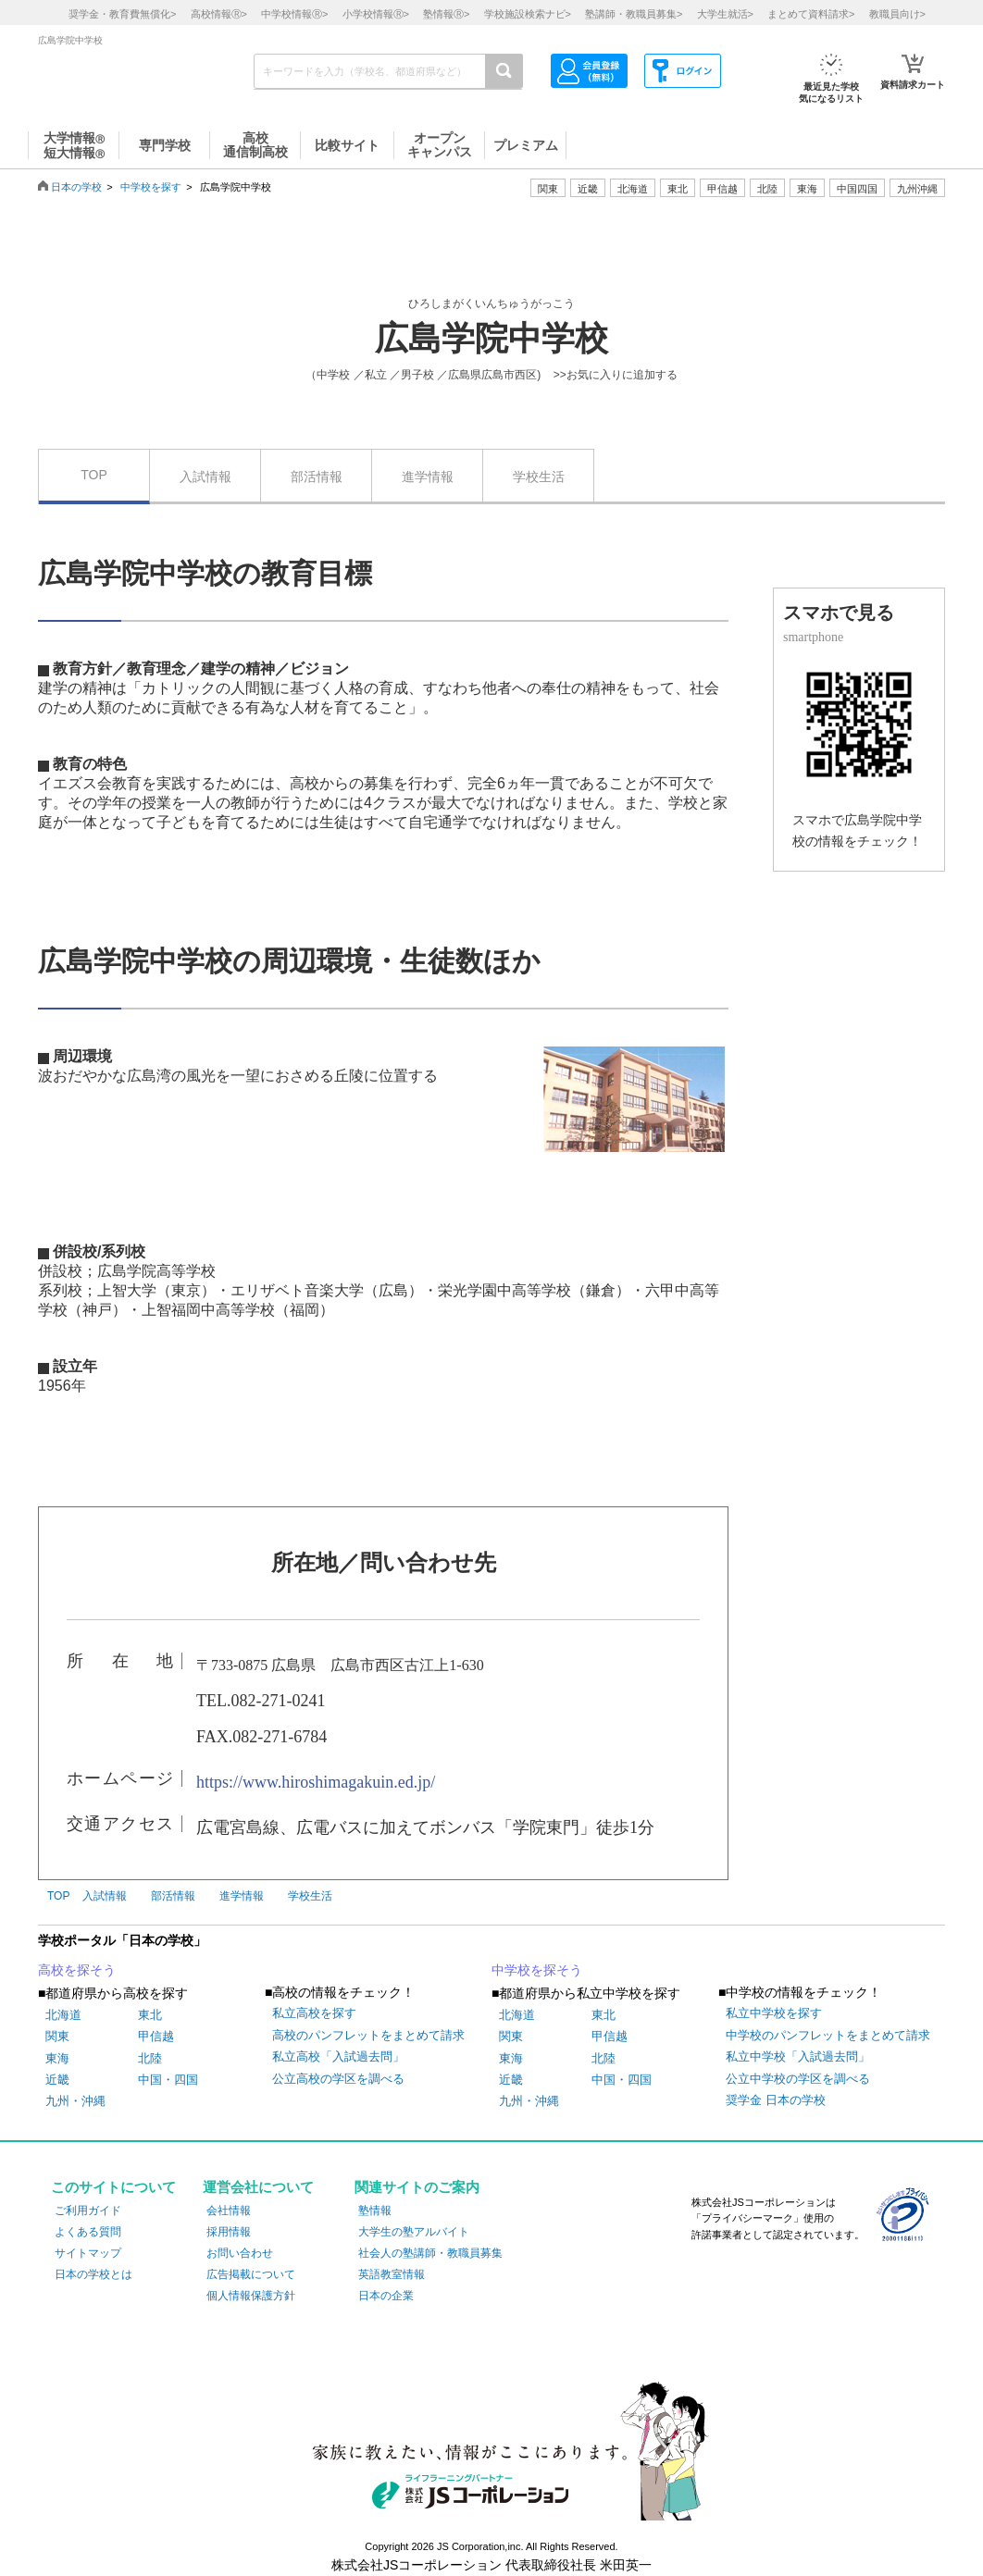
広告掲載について (250, 2274)
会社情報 (228, 2210)
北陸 (150, 2058)
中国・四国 (168, 2080)
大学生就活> (725, 13)
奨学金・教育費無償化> (122, 13)
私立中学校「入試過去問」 (798, 2056)
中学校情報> (294, 13)
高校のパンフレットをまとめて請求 (368, 2035)
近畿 (57, 2080)
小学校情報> (375, 13)
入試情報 (205, 476)
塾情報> (446, 13)
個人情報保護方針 (250, 2295)
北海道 (632, 188)
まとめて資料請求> (810, 13)
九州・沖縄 (75, 2101)
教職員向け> (897, 13)
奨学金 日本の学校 (776, 2100)
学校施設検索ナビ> (527, 13)
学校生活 (539, 476)
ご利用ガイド (88, 2210)
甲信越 (156, 2036)
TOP (94, 474)
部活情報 (316, 476)
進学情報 (428, 476)
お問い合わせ (239, 2253)
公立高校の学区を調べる (338, 2079)
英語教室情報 (391, 2274)
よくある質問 (88, 2231)
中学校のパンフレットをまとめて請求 (828, 2035)
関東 (57, 2036)
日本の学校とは (93, 2274)
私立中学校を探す (774, 2013)
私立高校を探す (314, 2013)
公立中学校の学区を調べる (798, 2079)
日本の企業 (386, 2295)
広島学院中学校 (491, 338)
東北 (150, 2015)
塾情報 (375, 2210)
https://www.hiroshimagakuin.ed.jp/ (315, 1782)
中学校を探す (150, 186)
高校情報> (219, 13)
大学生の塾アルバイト (413, 2231)
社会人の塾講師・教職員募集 (430, 2253)
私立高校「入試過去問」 (338, 2056)
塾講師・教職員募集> (633, 13)
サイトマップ (88, 2253)
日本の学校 (76, 186)
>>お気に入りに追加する (616, 374)
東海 (57, 2058)
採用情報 (228, 2231)
